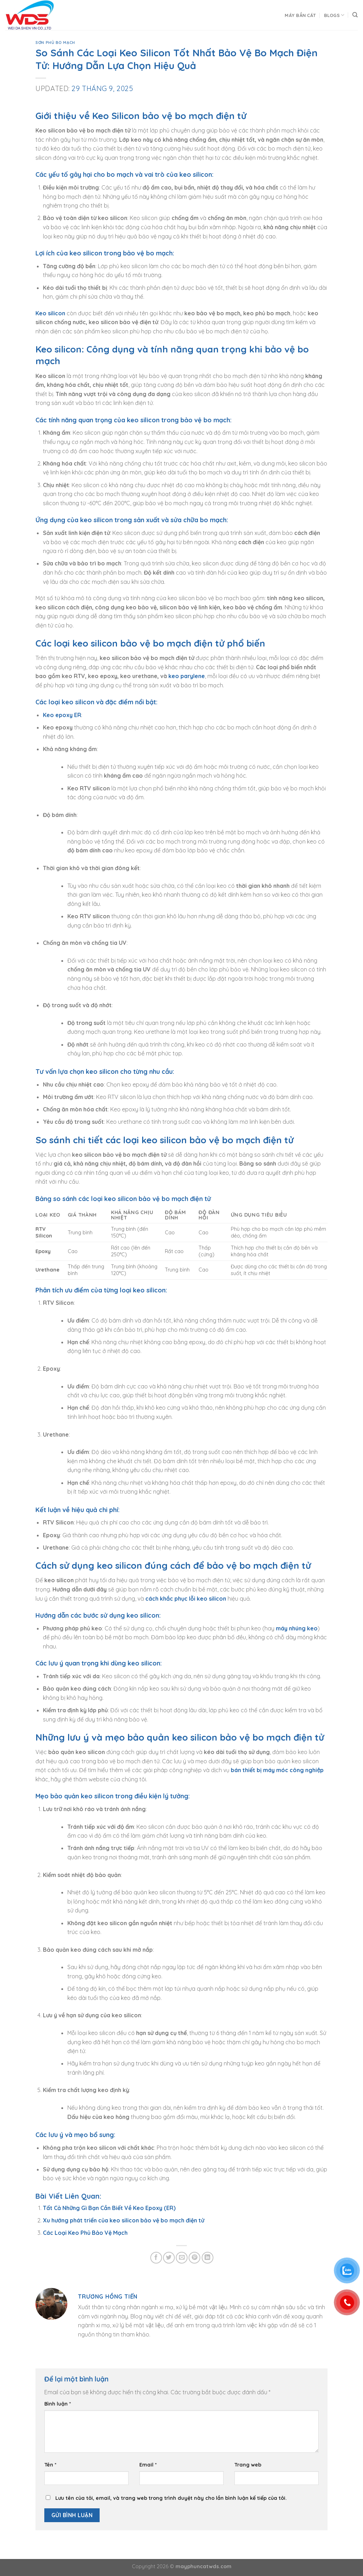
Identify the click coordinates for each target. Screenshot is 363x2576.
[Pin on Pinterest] (194, 2258)
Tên (50, 2465)
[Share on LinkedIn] (207, 2258)
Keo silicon (50, 313)
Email (148, 2465)
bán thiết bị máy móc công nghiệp (277, 1770)
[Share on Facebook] (156, 2258)
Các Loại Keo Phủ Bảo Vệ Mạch (85, 2232)
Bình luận (57, 2404)
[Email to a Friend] (182, 2258)
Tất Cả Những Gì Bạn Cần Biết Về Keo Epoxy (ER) (109, 2207)
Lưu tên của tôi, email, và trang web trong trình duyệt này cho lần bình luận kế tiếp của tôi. (171, 2498)
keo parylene (186, 676)
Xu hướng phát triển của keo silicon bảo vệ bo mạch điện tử (123, 2220)
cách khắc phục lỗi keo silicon (185, 1598)
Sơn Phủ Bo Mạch (55, 42)
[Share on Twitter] (169, 2258)
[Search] (355, 15)
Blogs (334, 15)
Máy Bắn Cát (300, 15)
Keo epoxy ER (62, 714)
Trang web (247, 2465)
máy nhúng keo (297, 1628)
